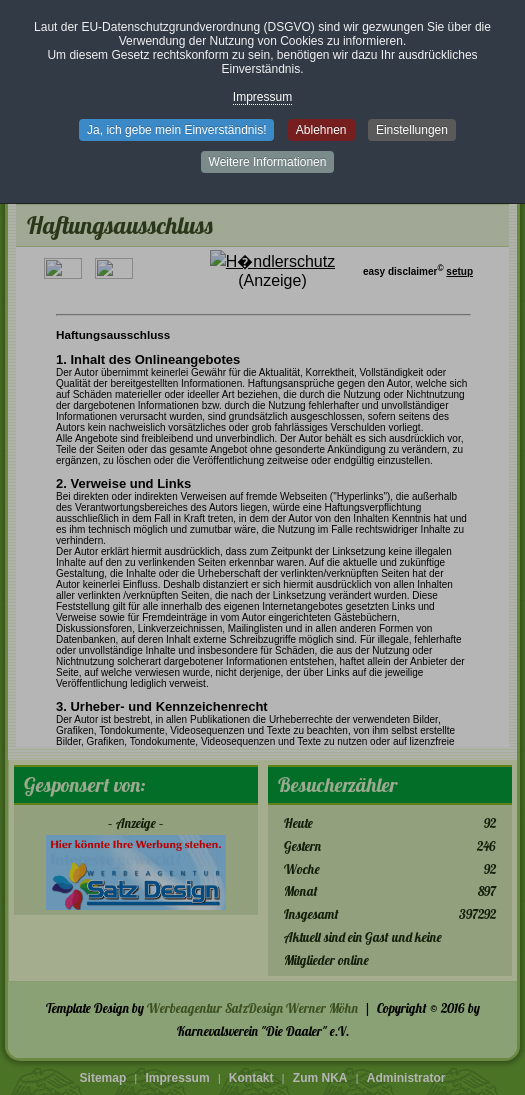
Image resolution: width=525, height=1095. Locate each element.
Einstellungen (412, 130)
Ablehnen (321, 130)
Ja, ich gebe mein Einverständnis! (176, 130)
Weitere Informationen (268, 162)
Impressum (262, 97)
